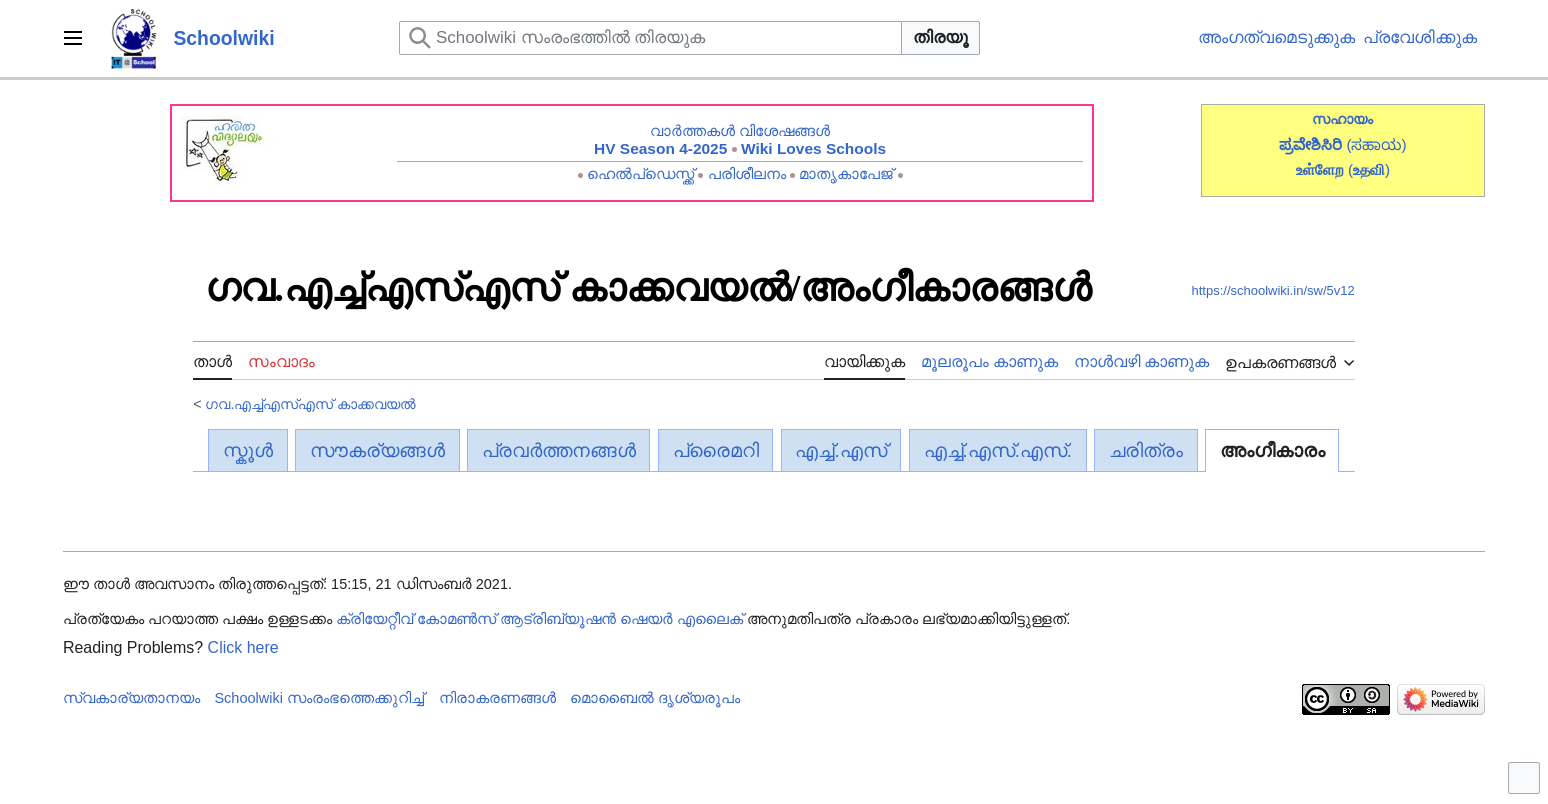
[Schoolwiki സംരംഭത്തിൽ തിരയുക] (650, 38)
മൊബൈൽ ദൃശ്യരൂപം (655, 698)
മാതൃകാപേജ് (846, 173)
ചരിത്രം (1146, 450)
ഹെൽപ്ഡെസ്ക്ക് (640, 173)
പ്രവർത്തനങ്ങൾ (559, 450)
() (1369, 169)
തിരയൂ (940, 37)
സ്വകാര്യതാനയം (131, 698)
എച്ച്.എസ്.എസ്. (998, 450)
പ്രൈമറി (716, 450)
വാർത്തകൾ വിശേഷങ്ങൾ (740, 130)
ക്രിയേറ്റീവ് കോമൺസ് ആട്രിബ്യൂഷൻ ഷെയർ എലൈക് (539, 619)
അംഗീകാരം (1272, 450)
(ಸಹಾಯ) (1376, 144)
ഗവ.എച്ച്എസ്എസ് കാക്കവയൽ (310, 404)
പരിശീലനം (747, 173)
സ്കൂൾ (248, 450)
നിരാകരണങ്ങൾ (497, 698)
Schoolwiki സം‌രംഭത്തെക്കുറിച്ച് (319, 698)
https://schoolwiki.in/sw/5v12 (1273, 290)
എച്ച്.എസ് (840, 450)
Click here (243, 647)
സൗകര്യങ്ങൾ (377, 450)
